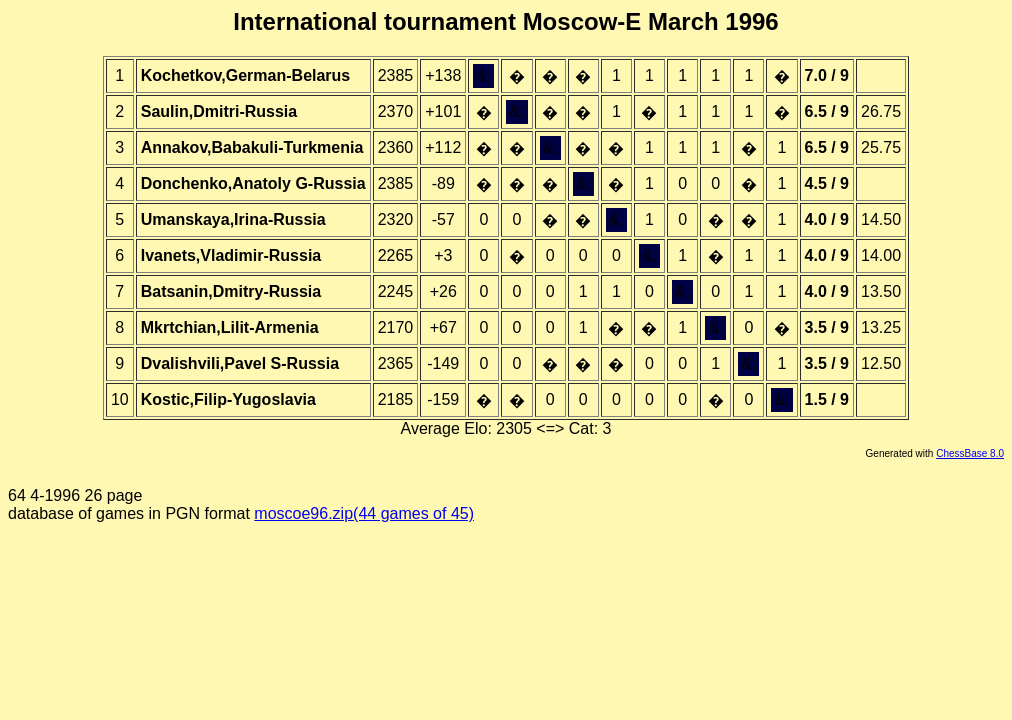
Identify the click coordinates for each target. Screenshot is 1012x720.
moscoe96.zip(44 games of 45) (364, 513)
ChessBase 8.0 (970, 453)
